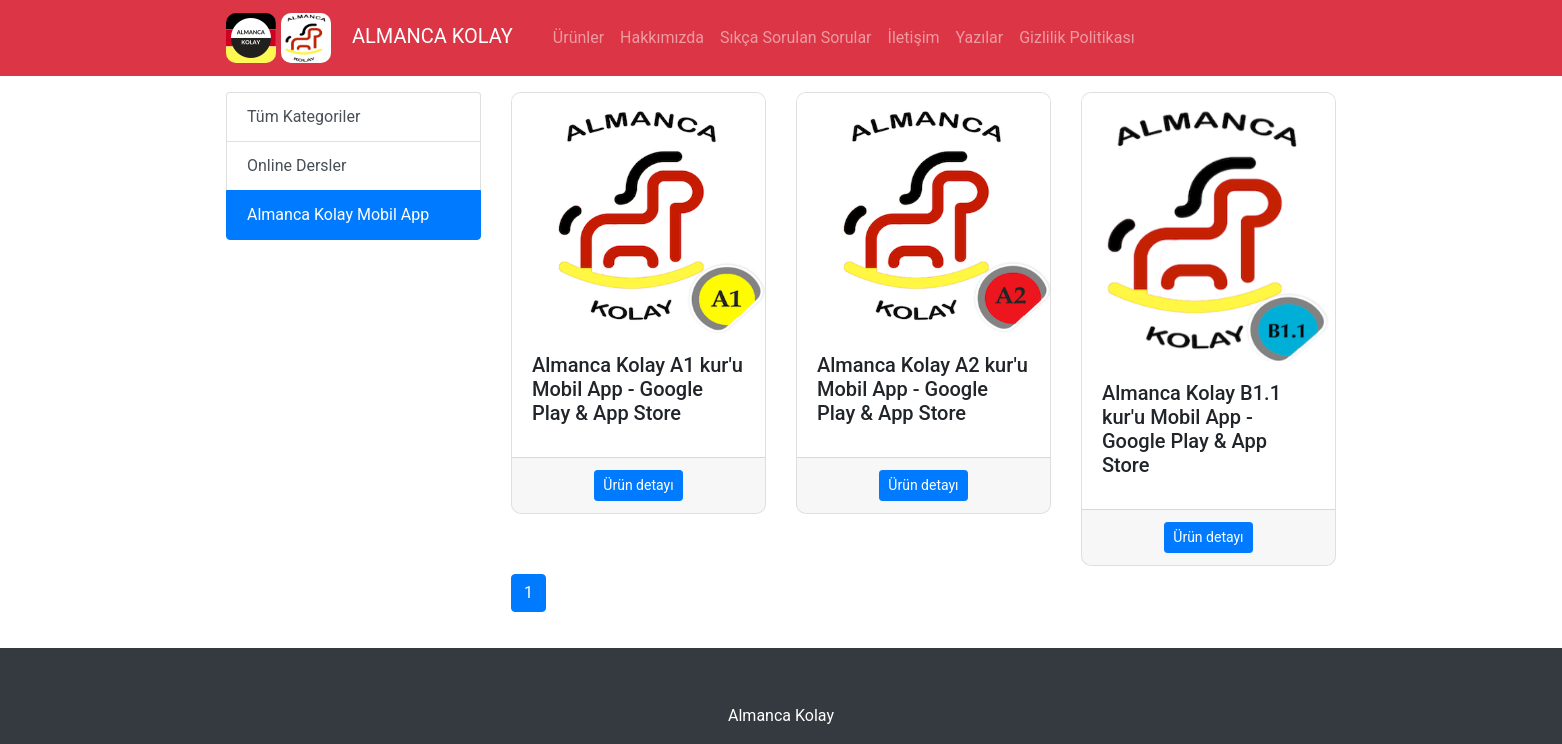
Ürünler (578, 37)
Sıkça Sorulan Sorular (796, 37)
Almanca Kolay (781, 715)
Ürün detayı (638, 485)
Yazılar (980, 37)
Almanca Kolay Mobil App (338, 214)
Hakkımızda (662, 37)
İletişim (914, 37)
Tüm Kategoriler (303, 116)
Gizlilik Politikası (1076, 37)
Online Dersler (296, 165)
